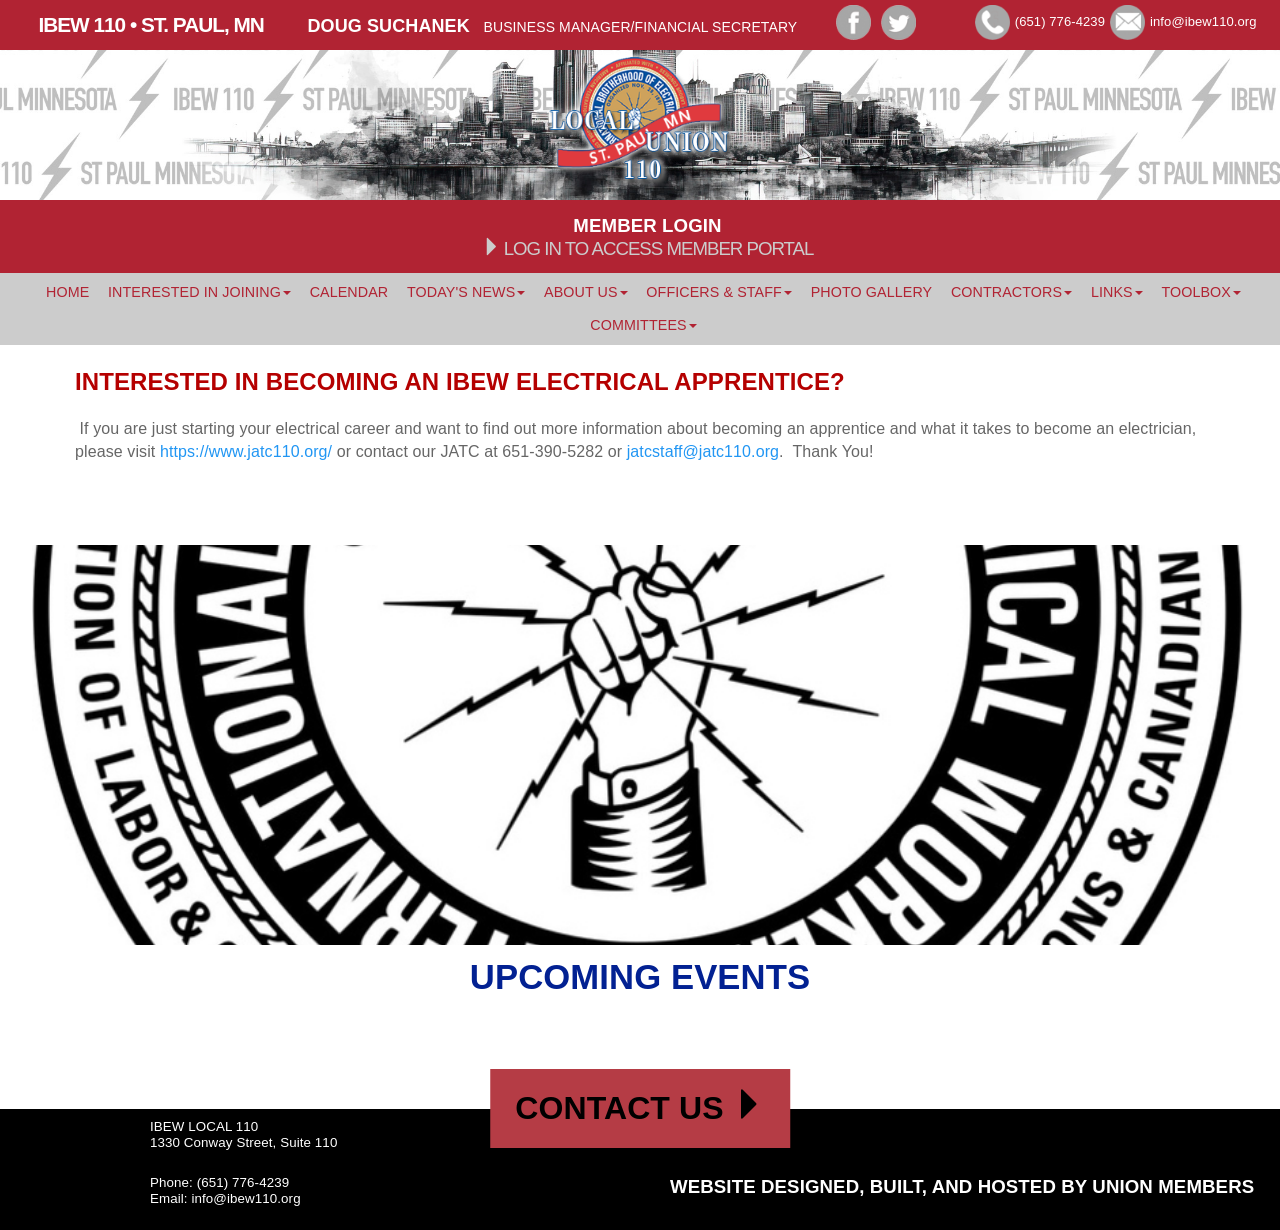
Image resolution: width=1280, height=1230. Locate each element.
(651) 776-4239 (1060, 21)
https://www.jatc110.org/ (246, 451)
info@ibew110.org (1203, 21)
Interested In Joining (199, 292)
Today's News (466, 292)
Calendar (349, 292)
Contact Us (640, 1108)
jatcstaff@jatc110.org (703, 451)
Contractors (1011, 292)
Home (67, 292)
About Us (586, 292)
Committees (643, 325)
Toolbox (1201, 292)
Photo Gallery (872, 292)
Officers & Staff (719, 292)
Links (1117, 292)
